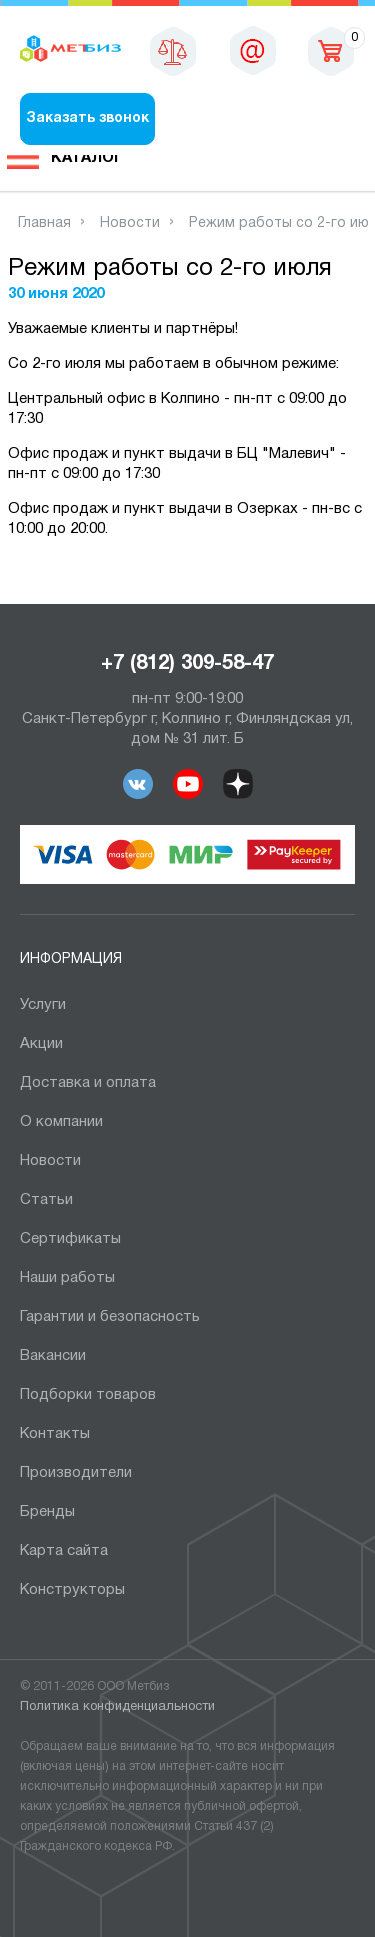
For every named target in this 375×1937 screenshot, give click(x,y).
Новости (50, 1161)
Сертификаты (70, 1239)
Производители (76, 1473)
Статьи (46, 1200)
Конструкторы (72, 1590)
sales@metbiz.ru (253, 50)
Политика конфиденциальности (117, 1707)
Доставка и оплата (88, 1083)
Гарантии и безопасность (110, 1317)
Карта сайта (64, 1551)
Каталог (87, 158)
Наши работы (67, 1278)
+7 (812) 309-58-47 (187, 664)
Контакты (55, 1434)
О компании (61, 1122)
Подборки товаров (88, 1395)
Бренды (47, 1512)
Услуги (43, 1005)
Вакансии (53, 1356)
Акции (41, 1044)
